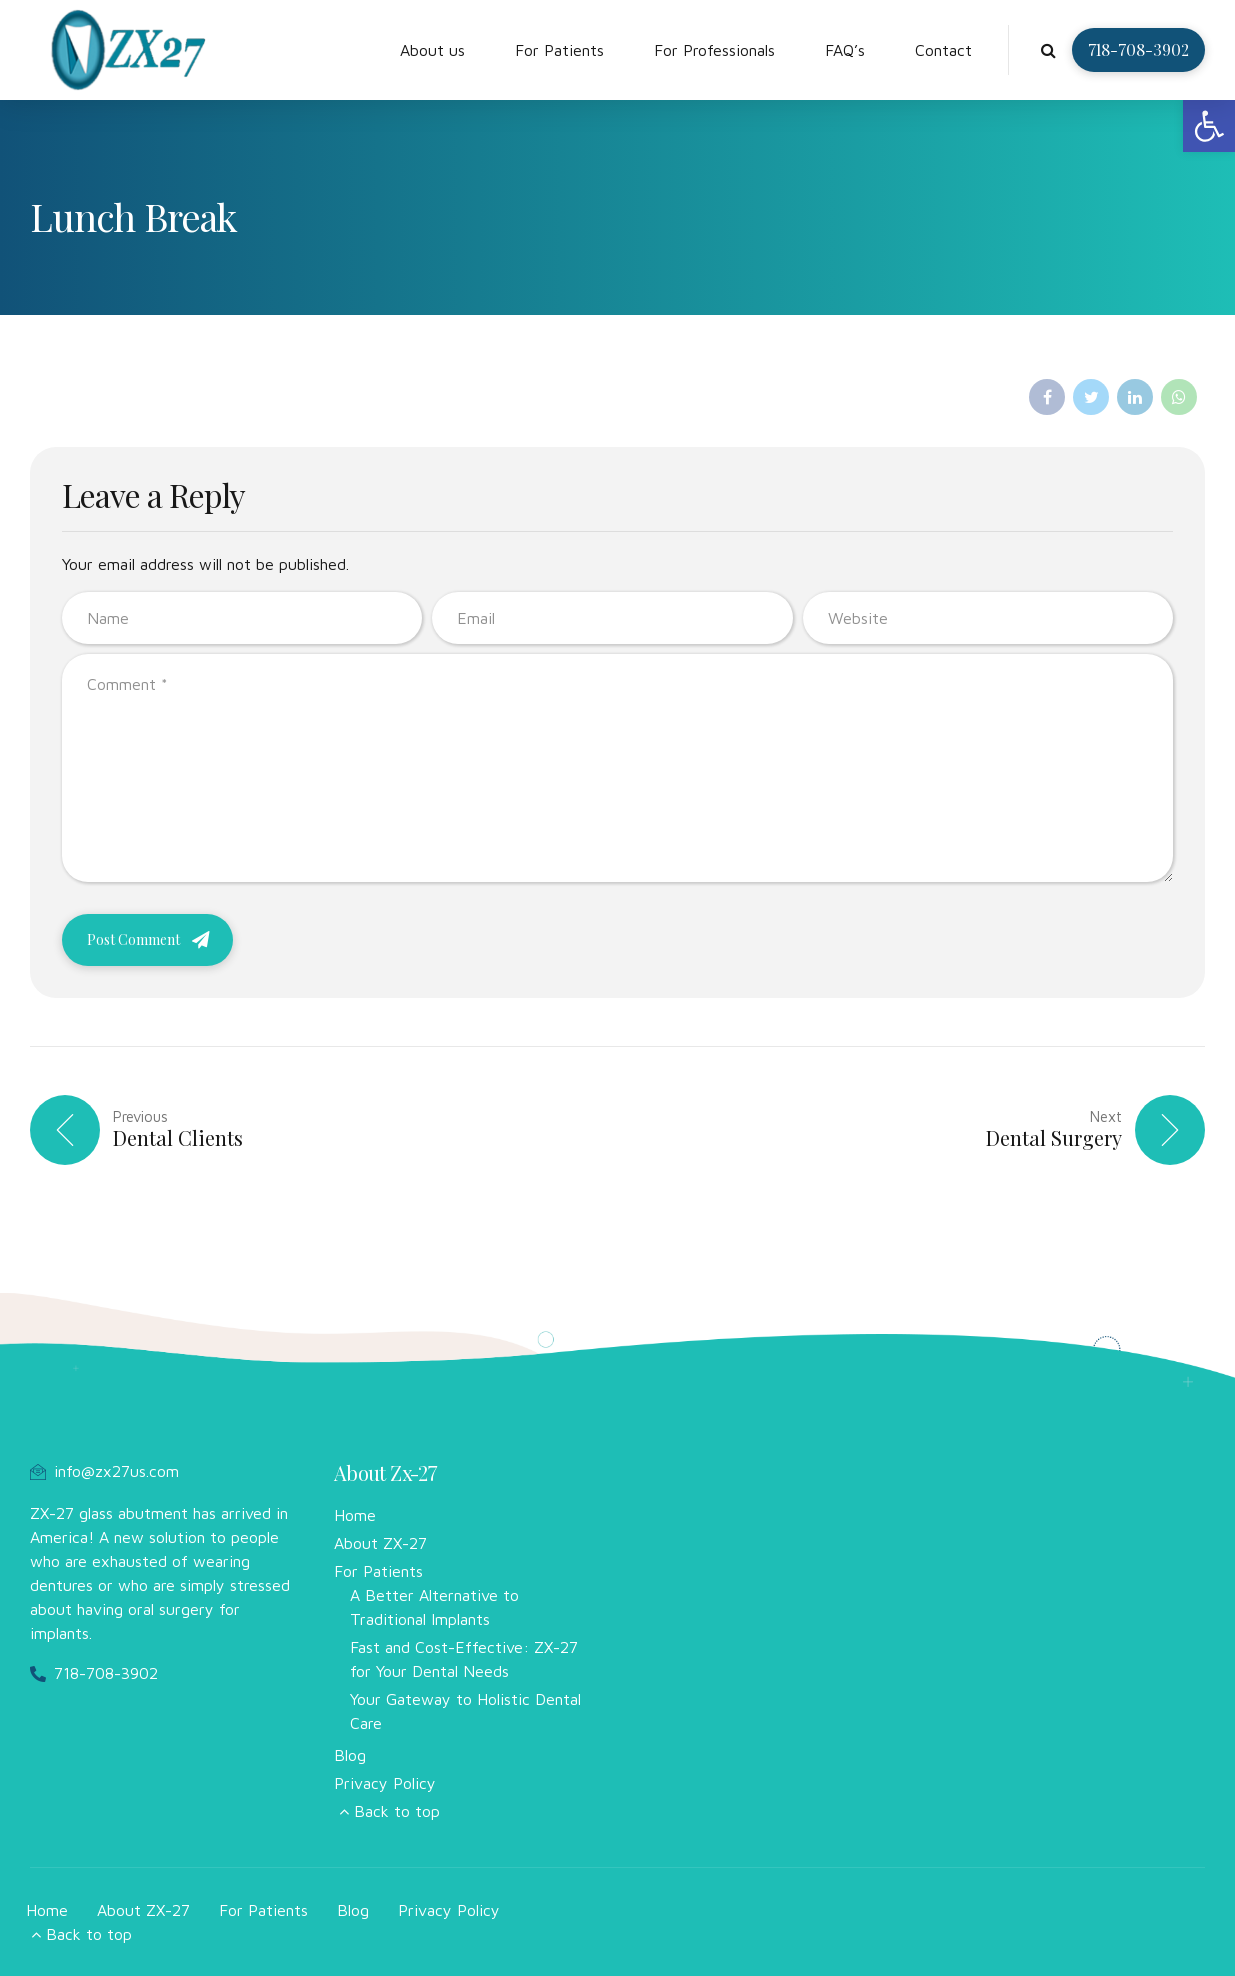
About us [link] (432, 50)
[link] (1209, 126)
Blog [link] (350, 1755)
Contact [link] (943, 50)
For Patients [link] (559, 50)
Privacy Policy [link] (385, 1783)
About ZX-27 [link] (380, 1543)
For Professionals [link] (714, 50)
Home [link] (355, 1515)
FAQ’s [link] (845, 50)
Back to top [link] (397, 1811)
